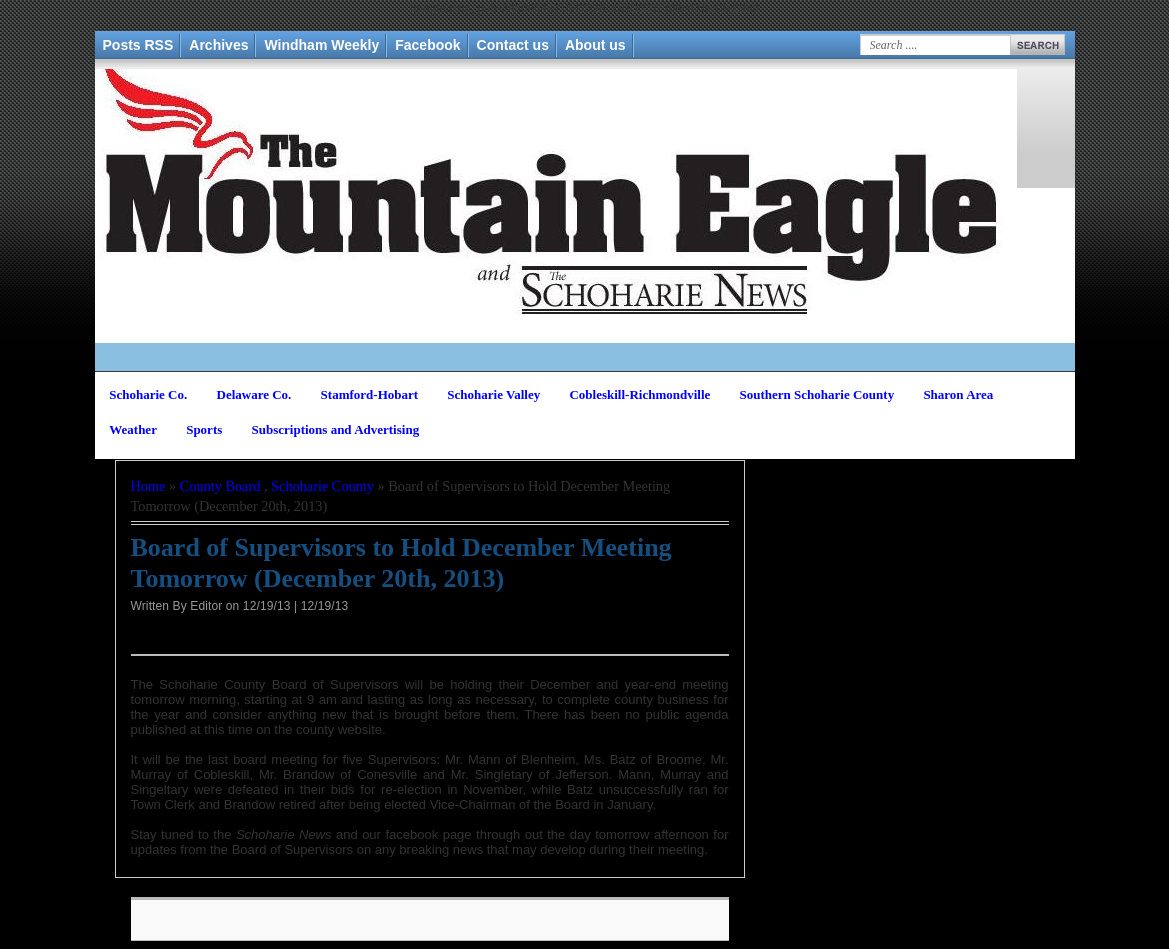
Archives (218, 45)
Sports (204, 429)
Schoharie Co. (148, 394)
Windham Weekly (321, 45)
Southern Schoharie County (817, 394)
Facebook (427, 45)
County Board (220, 486)
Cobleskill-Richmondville (639, 394)
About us (595, 45)
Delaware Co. (254, 394)
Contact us (513, 45)
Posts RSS (138, 45)
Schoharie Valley (493, 394)
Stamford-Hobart (370, 394)
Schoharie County (322, 486)
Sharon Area (958, 394)
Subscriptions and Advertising (336, 429)
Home (148, 486)
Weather (133, 429)
